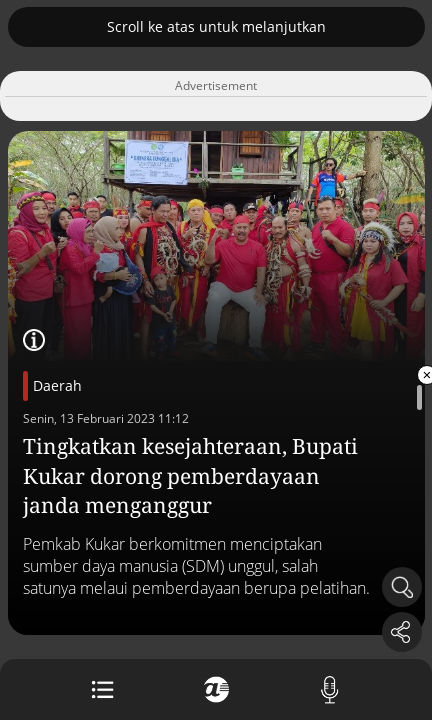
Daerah (57, 385)
